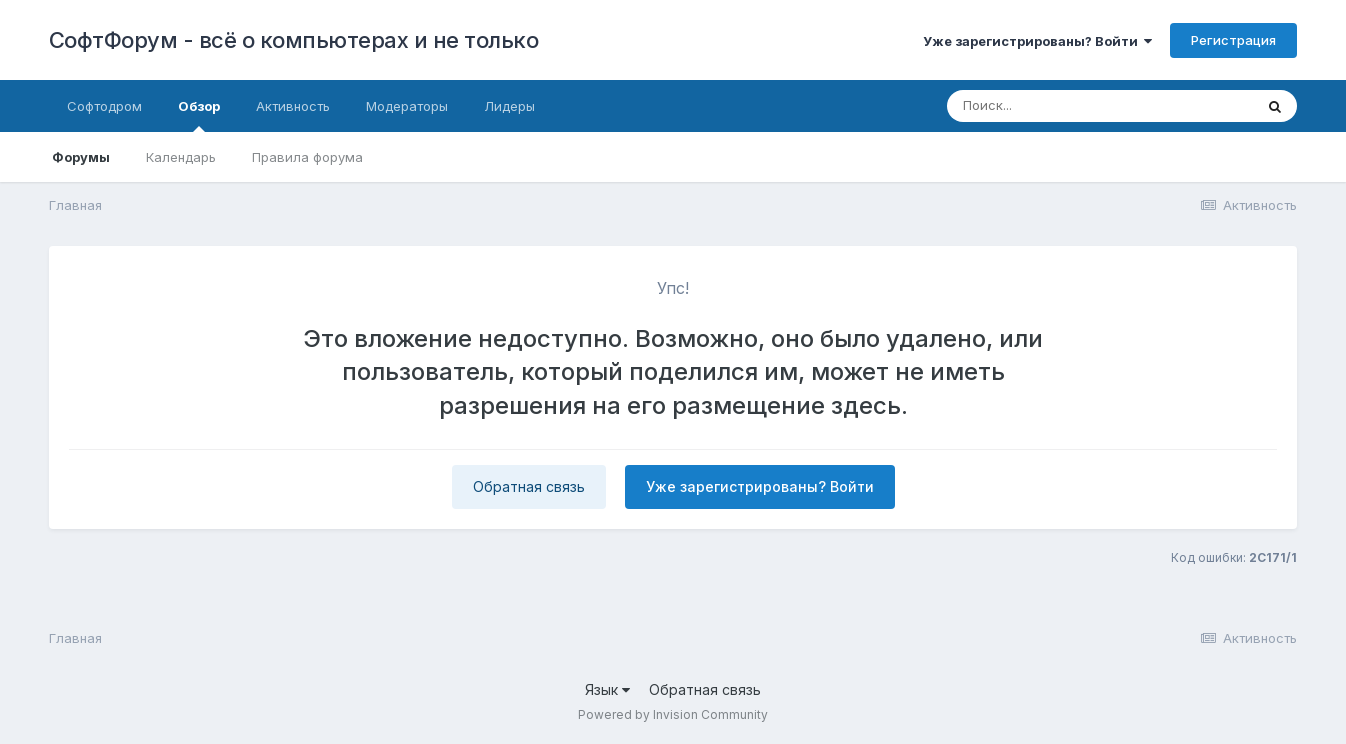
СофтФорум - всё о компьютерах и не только (294, 40)
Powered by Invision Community (673, 714)
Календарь (181, 157)
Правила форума (307, 157)
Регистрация (1233, 40)
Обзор (199, 115)
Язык (607, 689)
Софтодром (104, 106)
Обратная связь (529, 486)
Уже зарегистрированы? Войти (1037, 41)
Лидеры (509, 106)
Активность (293, 106)
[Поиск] (1062, 106)
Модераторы (407, 106)
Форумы (81, 157)
